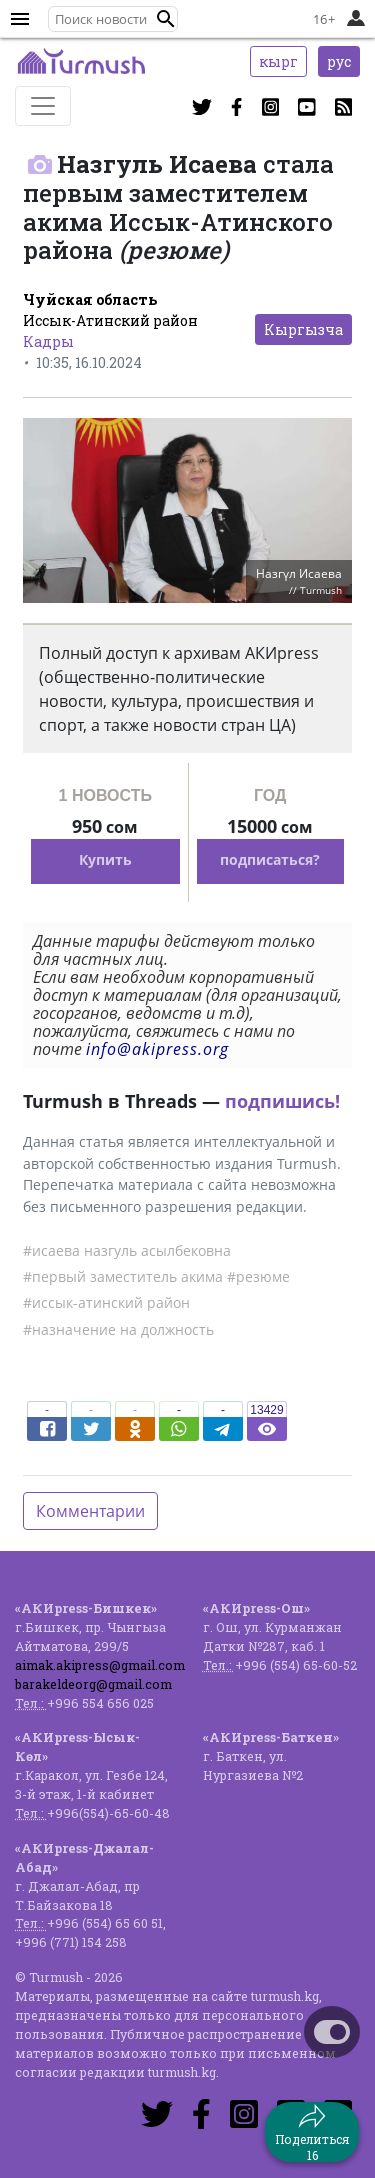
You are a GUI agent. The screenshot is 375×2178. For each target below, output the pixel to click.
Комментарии (90, 1511)
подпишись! (282, 1101)
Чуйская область (90, 299)
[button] (166, 19)
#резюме (258, 1276)
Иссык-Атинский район (110, 320)
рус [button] (339, 61)
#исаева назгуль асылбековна (127, 1250)
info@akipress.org (157, 1049)
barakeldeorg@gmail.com (93, 1684)
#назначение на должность (118, 1329)
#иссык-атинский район (106, 1302)
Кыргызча (303, 329)
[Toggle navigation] (43, 106)
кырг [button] (278, 61)
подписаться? (270, 859)
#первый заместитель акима (123, 1276)
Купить (105, 859)
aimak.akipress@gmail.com (100, 1665)
